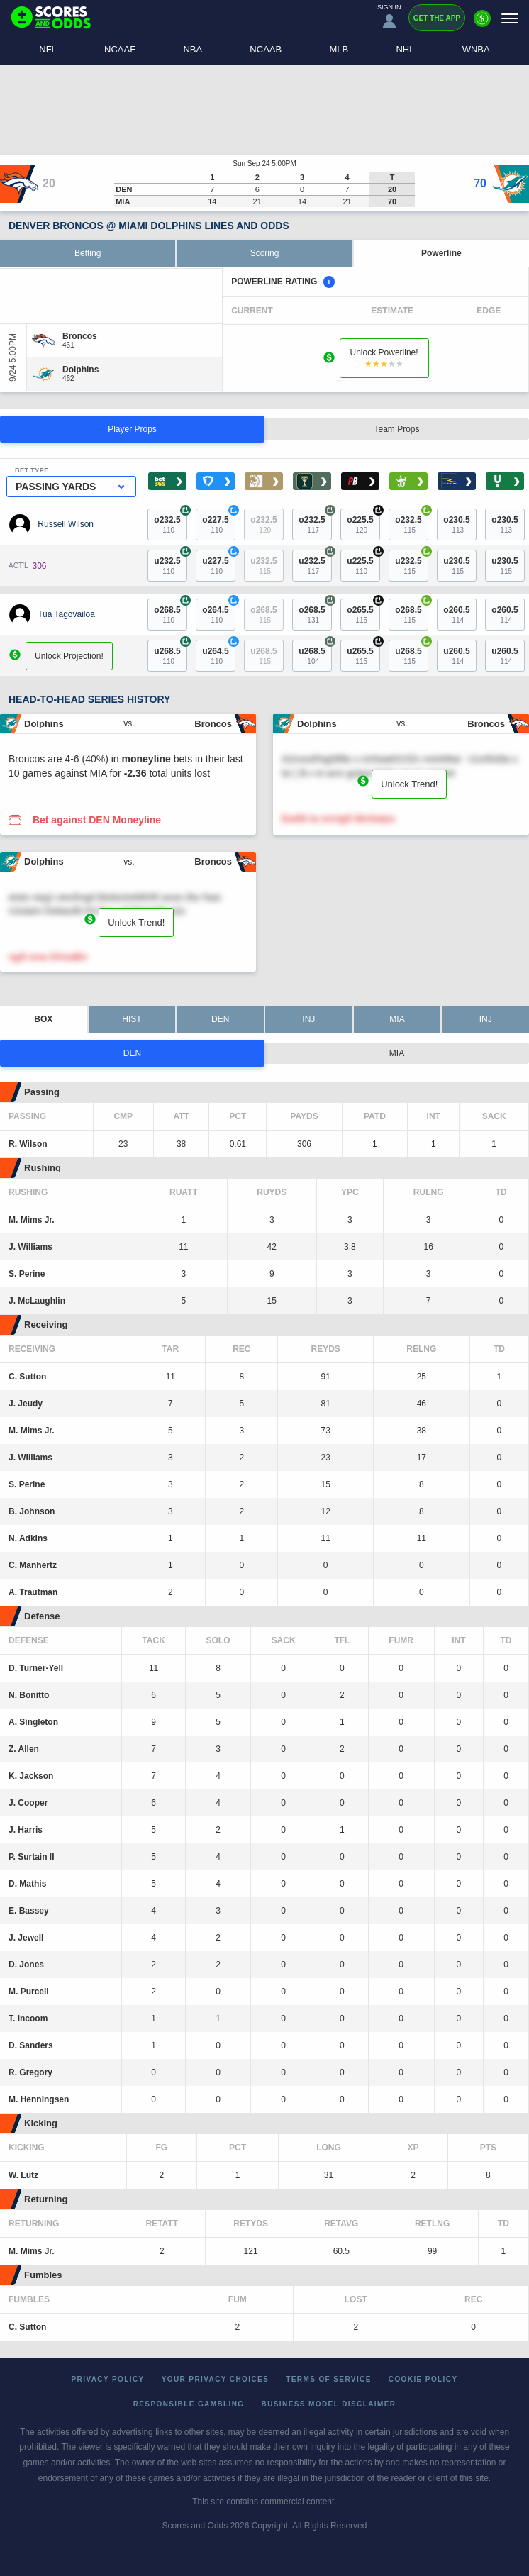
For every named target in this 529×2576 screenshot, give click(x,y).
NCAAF (119, 49)
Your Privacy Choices (215, 2379)
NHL (405, 49)
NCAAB (266, 49)
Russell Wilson (66, 524)
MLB (338, 49)
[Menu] (510, 18)
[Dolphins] (80, 369)
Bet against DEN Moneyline (97, 820)
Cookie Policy (423, 2379)
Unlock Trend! (409, 784)
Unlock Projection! (69, 656)
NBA (192, 49)
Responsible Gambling (189, 2404)
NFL (48, 49)
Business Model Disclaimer (329, 2404)
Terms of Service (329, 2379)
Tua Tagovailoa (66, 614)
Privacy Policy (108, 2379)
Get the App (436, 18)
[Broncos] (79, 336)
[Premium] (482, 24)
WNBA (476, 49)
